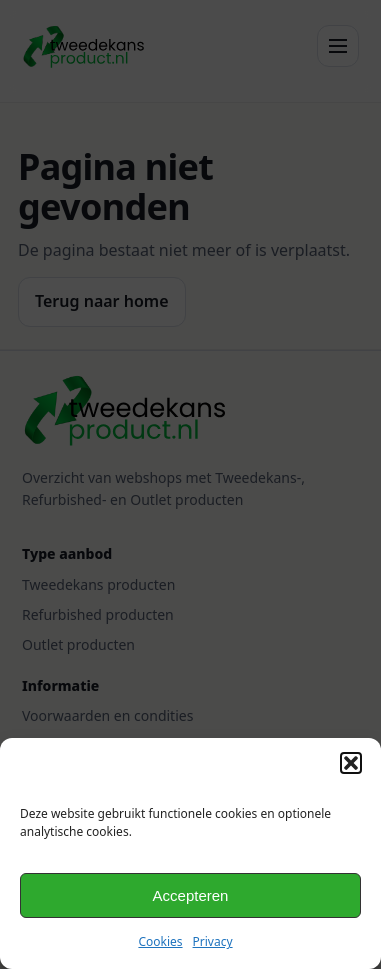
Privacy (213, 941)
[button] (351, 763)
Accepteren (191, 895)
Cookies (160, 941)
